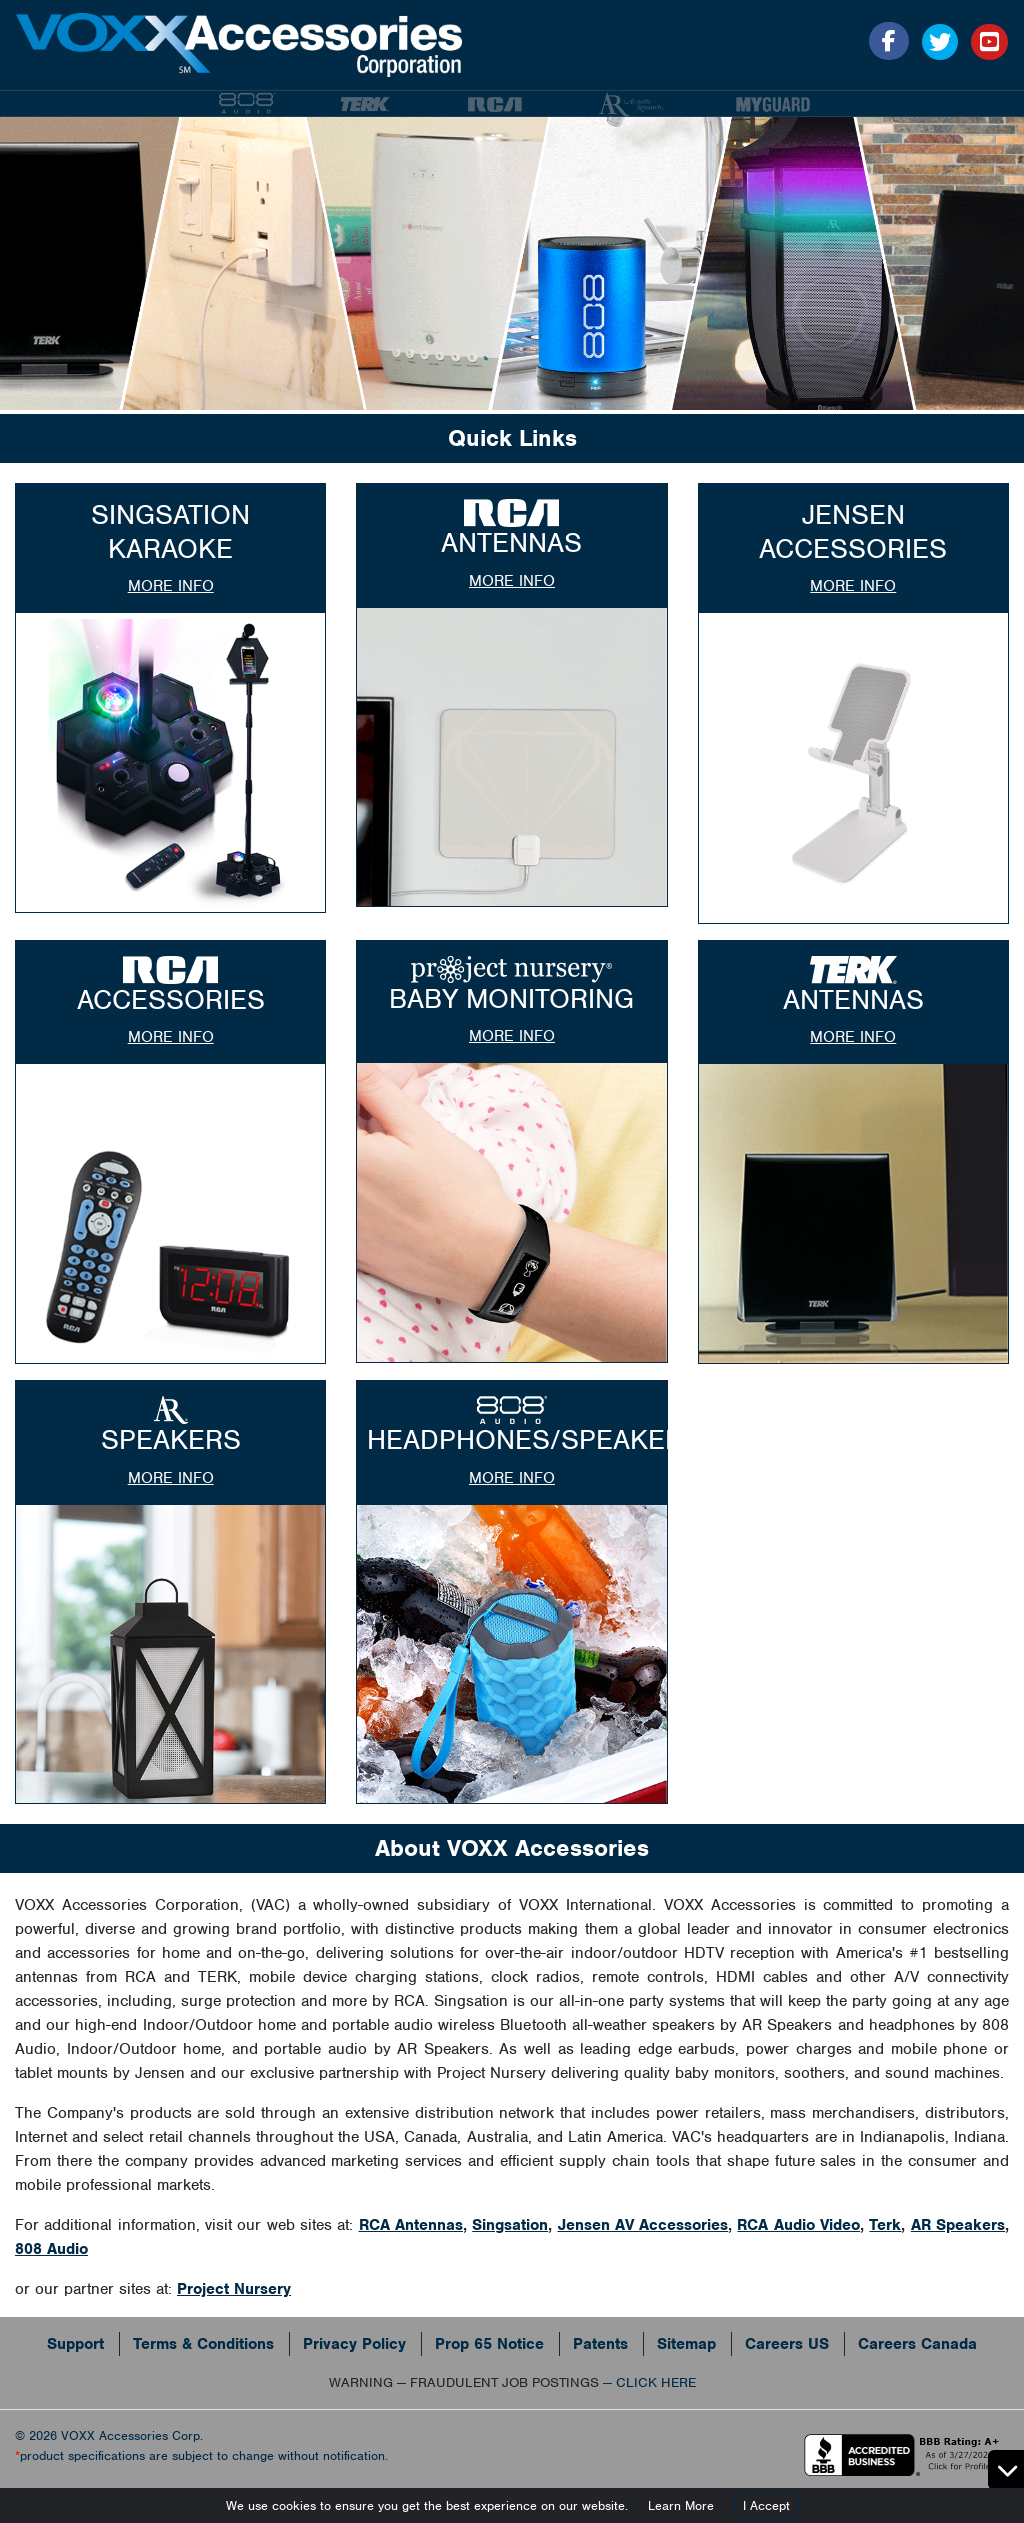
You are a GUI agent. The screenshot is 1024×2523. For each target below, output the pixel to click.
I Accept (766, 2505)
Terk (885, 2225)
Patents (600, 2344)
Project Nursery (234, 2289)
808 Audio (51, 2249)
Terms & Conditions (203, 2344)
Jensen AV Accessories (643, 2225)
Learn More (681, 2505)
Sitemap (686, 2344)
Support (75, 2344)
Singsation (510, 2225)
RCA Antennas (411, 2225)
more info (171, 586)
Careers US (787, 2344)
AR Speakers (958, 2225)
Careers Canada (917, 2344)
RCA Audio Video (798, 2225)
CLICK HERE (656, 2382)
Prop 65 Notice (489, 2344)
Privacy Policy (354, 2344)
